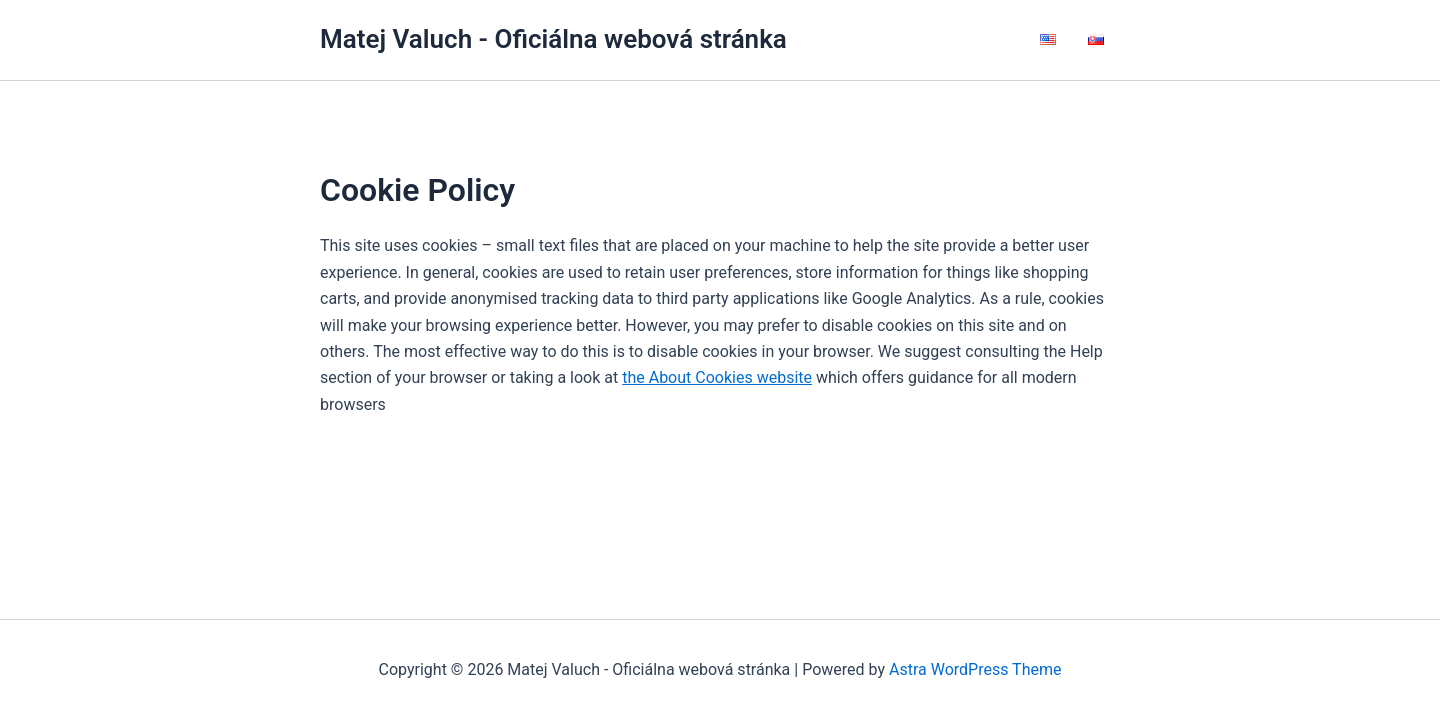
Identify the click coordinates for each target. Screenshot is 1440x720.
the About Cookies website (717, 377)
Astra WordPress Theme (975, 669)
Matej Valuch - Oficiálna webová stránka (553, 39)
